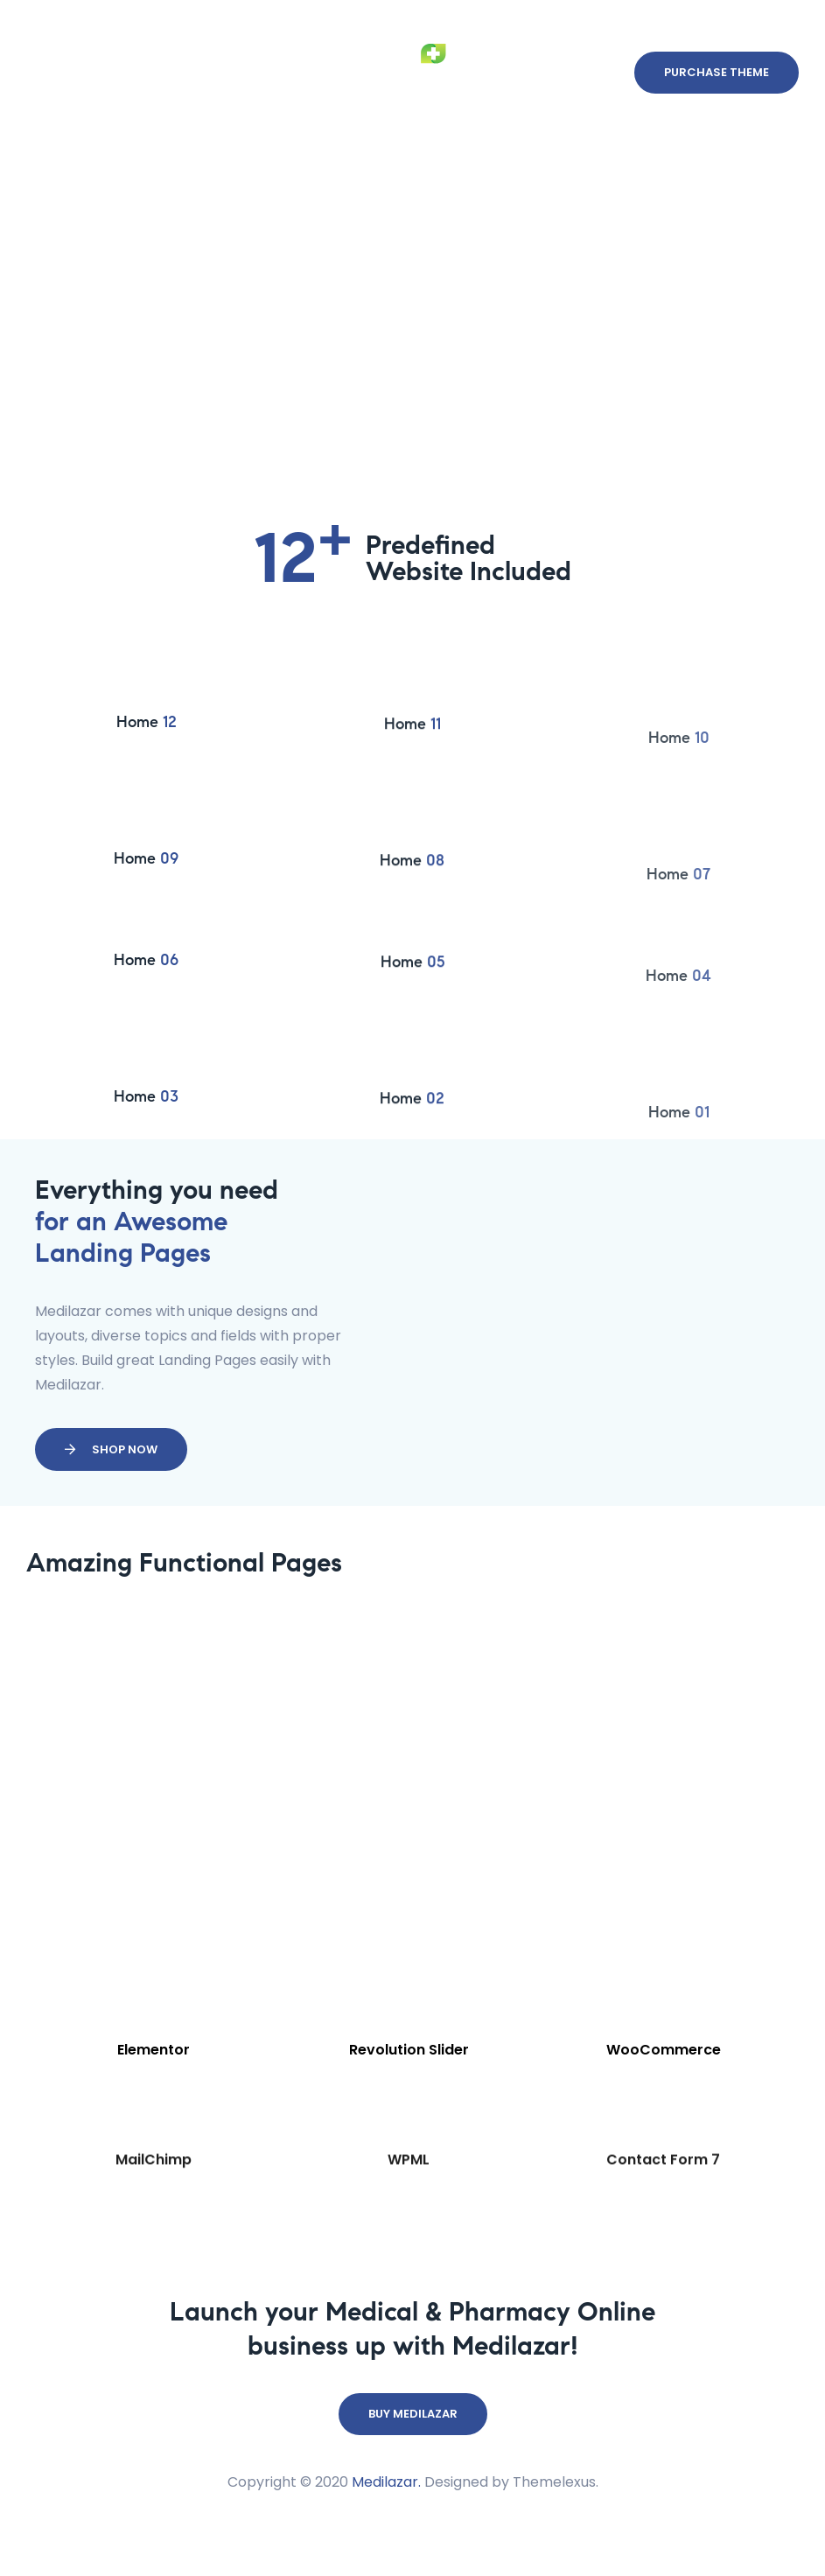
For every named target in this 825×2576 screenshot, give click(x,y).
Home (146, 756)
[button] (716, 95)
